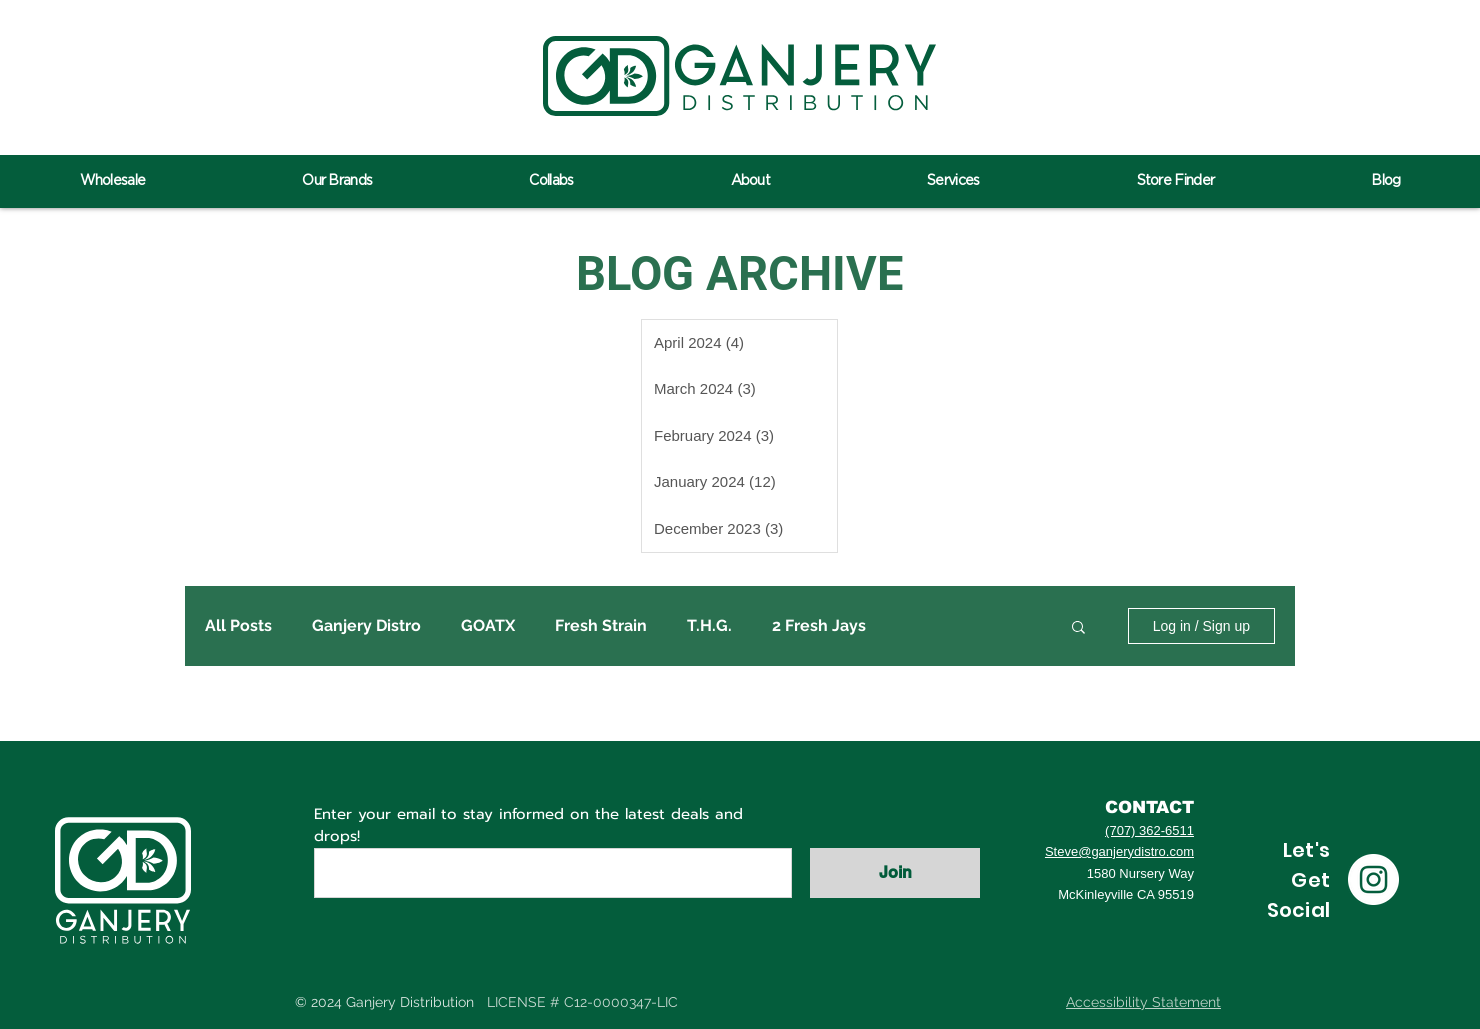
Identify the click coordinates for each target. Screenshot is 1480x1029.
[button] (1078, 628)
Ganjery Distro (366, 625)
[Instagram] (1373, 879)
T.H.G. (709, 625)
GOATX (488, 625)
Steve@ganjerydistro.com (1119, 851)
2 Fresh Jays (819, 625)
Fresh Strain (601, 625)
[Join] (895, 873)
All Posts (238, 625)
